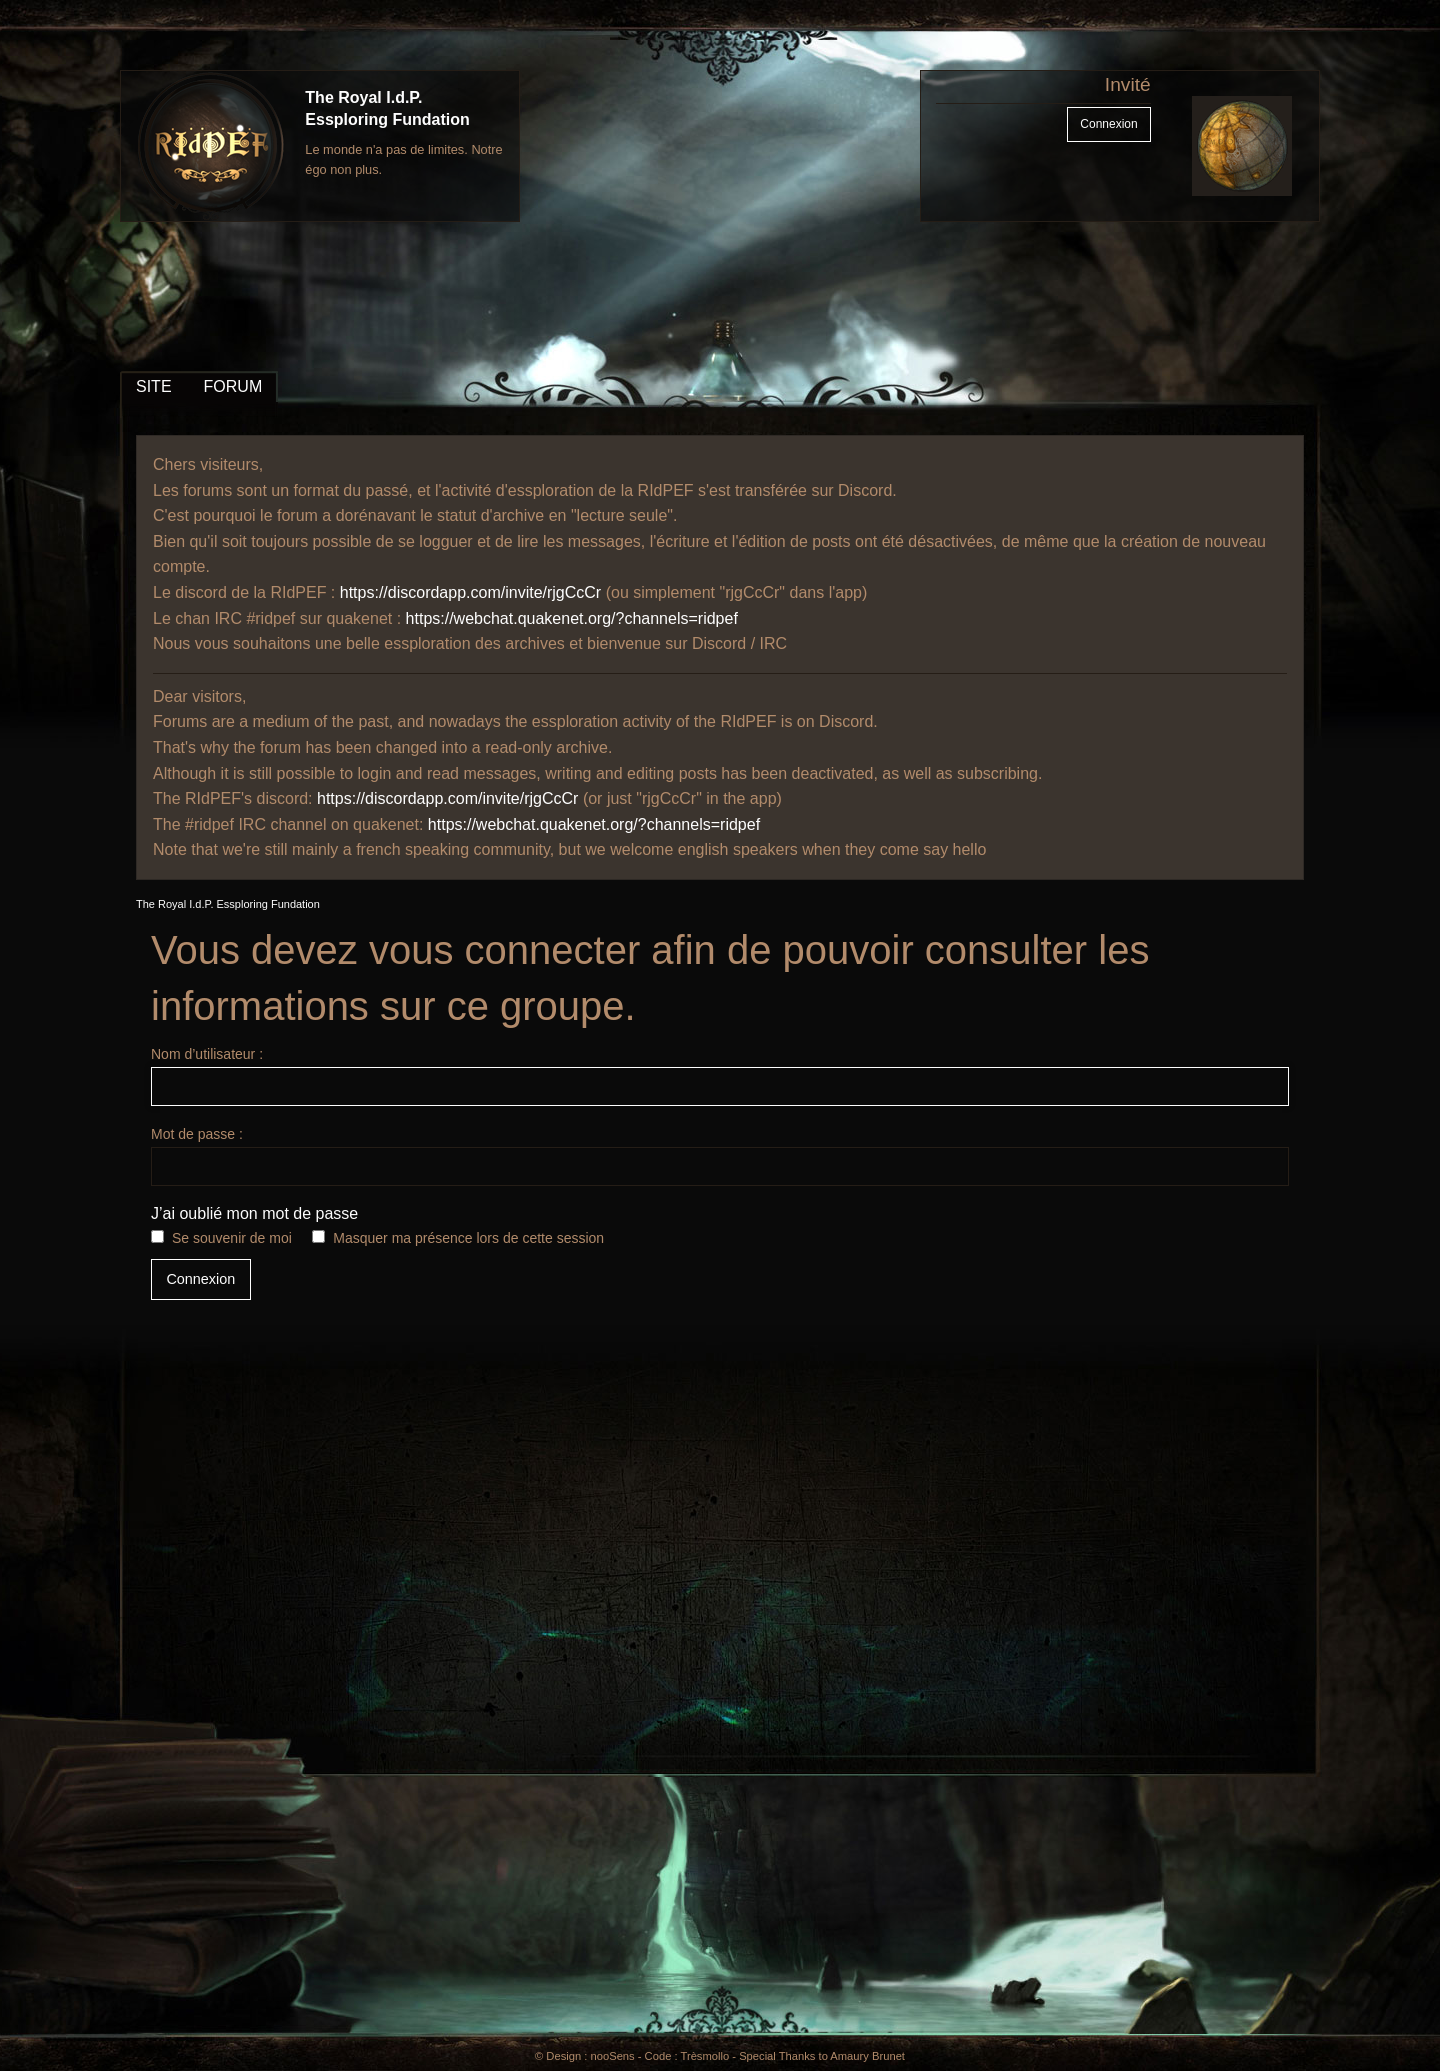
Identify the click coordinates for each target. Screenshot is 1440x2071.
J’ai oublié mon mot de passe (254, 1213)
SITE (154, 386)
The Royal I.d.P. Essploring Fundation (228, 904)
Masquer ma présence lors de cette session (468, 1238)
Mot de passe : (720, 1156)
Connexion (1108, 124)
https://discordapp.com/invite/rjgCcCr (470, 592)
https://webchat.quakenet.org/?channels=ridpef (572, 618)
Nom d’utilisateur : (720, 1076)
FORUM (233, 386)
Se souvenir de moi (232, 1238)
